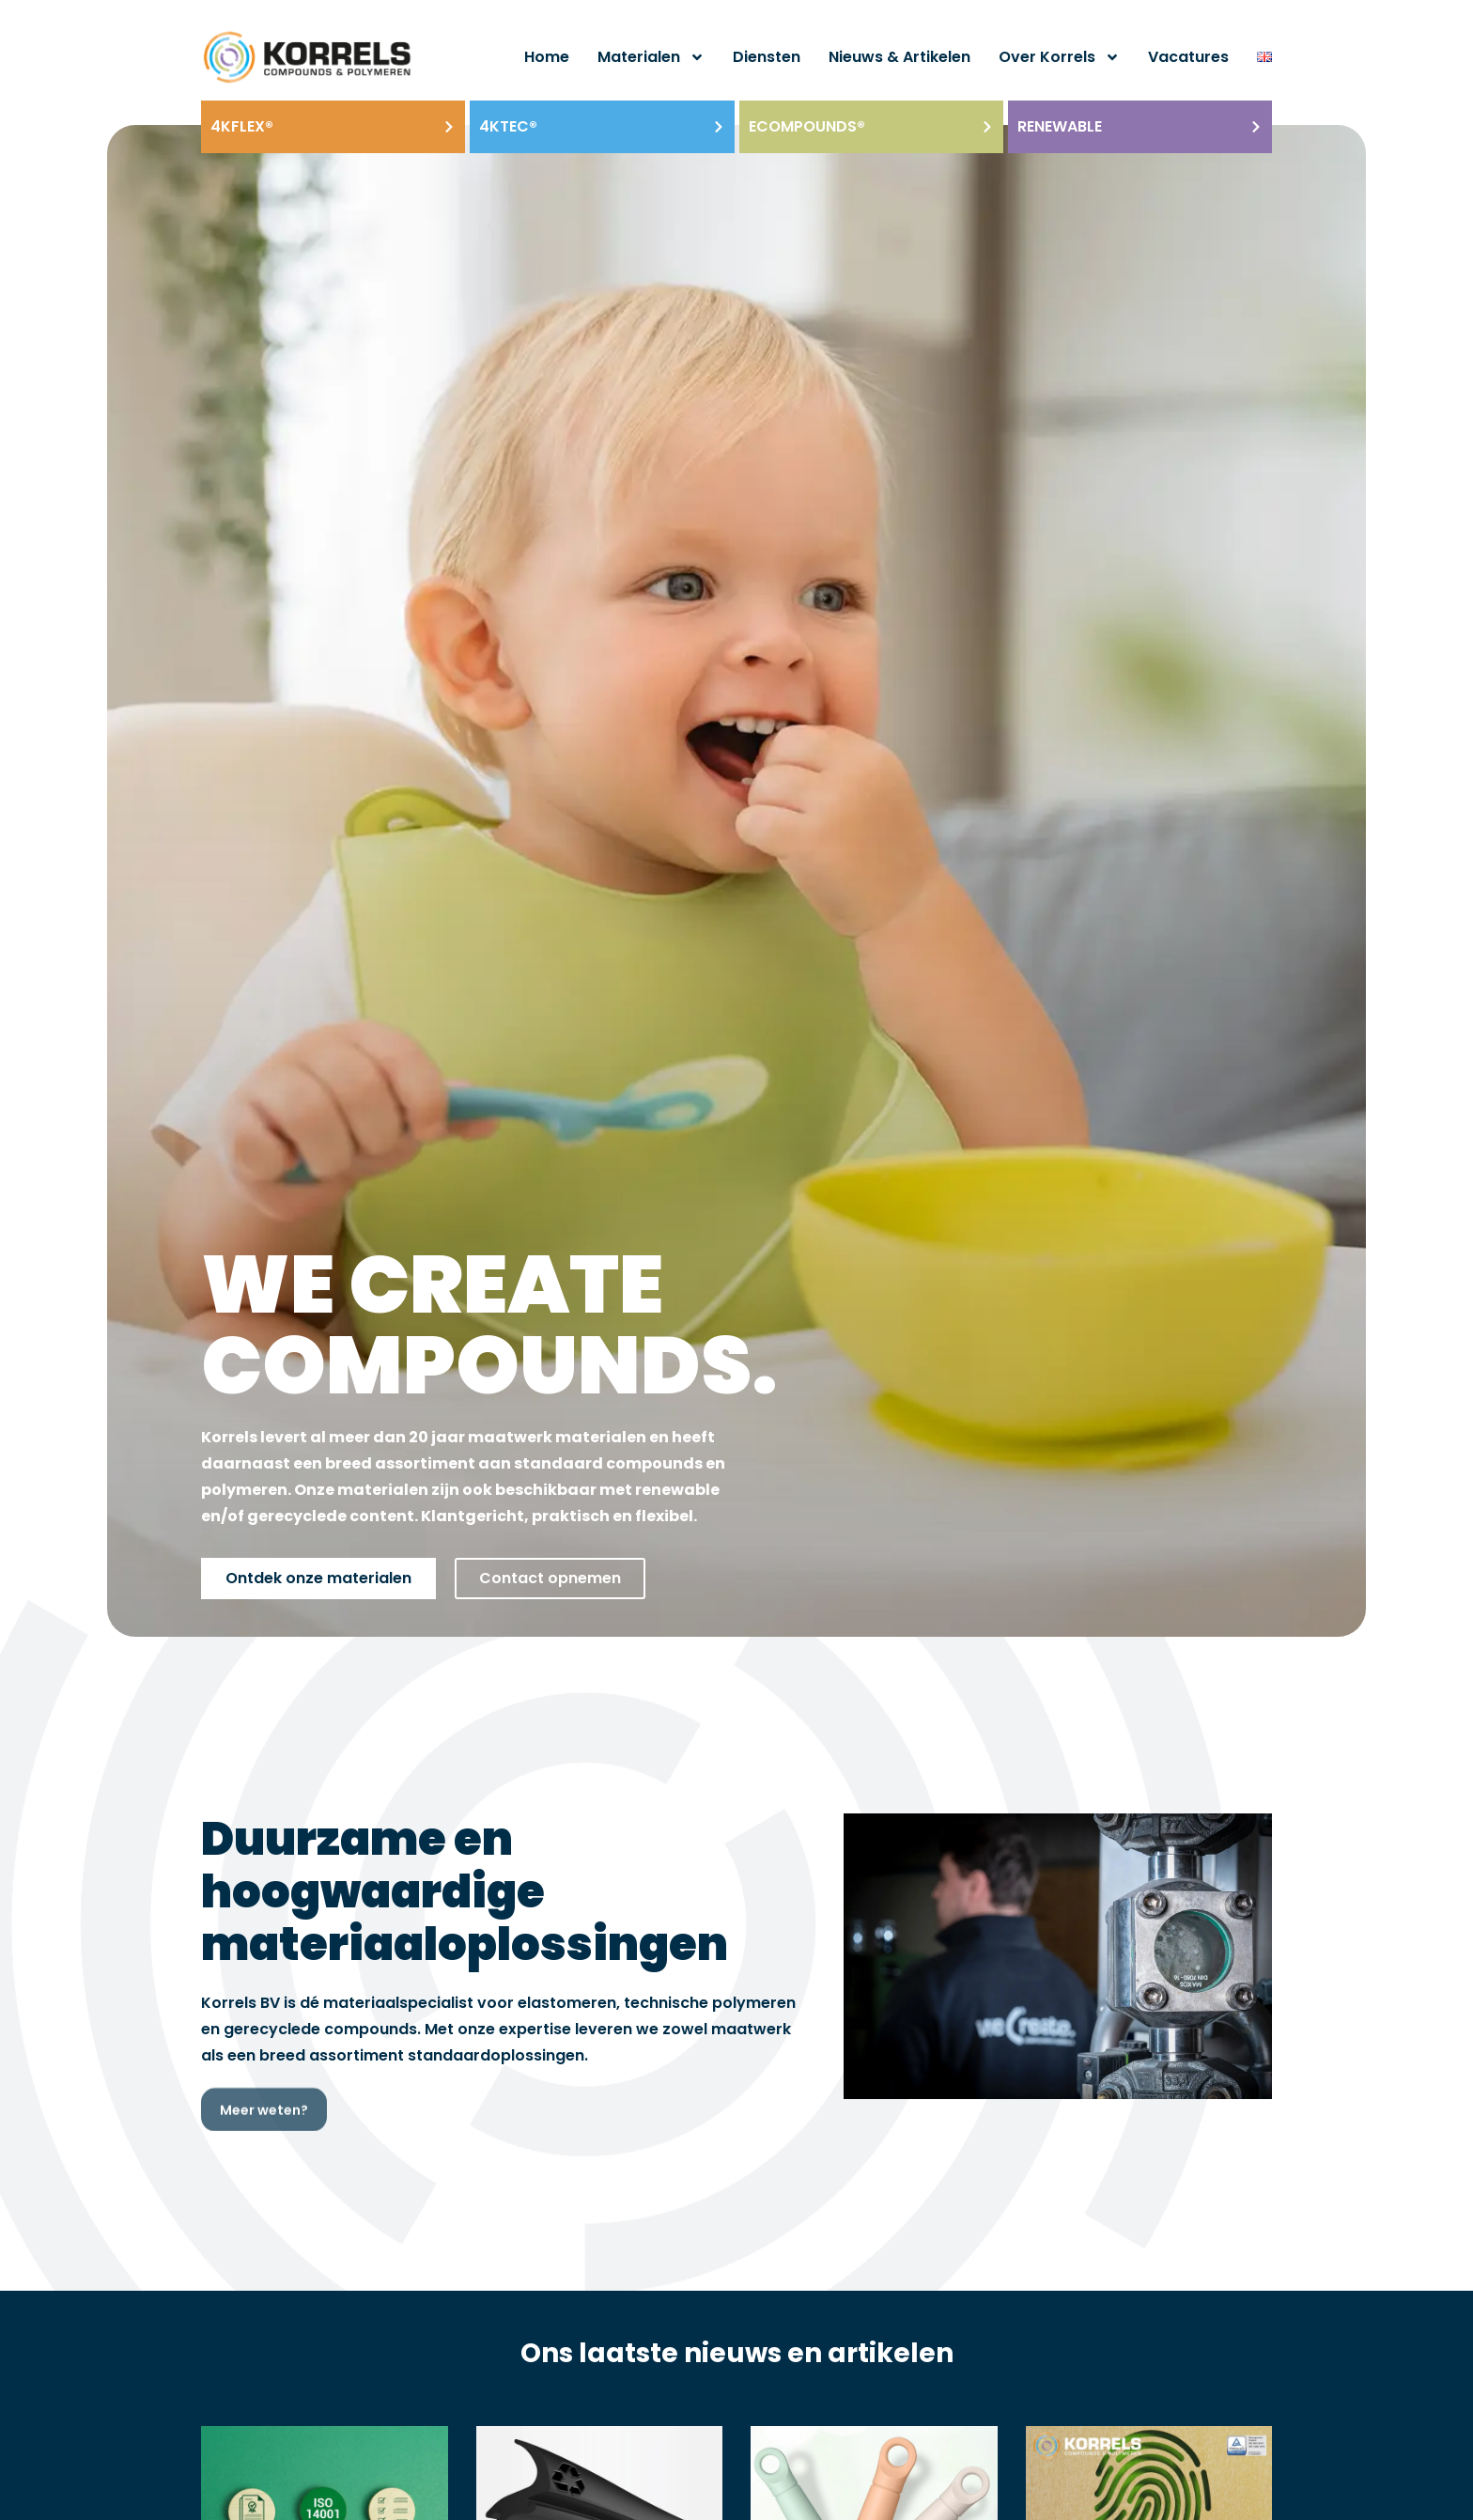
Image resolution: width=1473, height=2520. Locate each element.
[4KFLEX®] (449, 126)
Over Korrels (1059, 57)
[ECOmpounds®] (987, 126)
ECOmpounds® (807, 126)
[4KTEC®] (718, 126)
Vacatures (1188, 57)
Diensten (766, 57)
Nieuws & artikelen (899, 57)
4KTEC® (508, 126)
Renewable (1059, 126)
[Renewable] (1256, 126)
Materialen (651, 57)
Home (546, 57)
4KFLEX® (241, 126)
